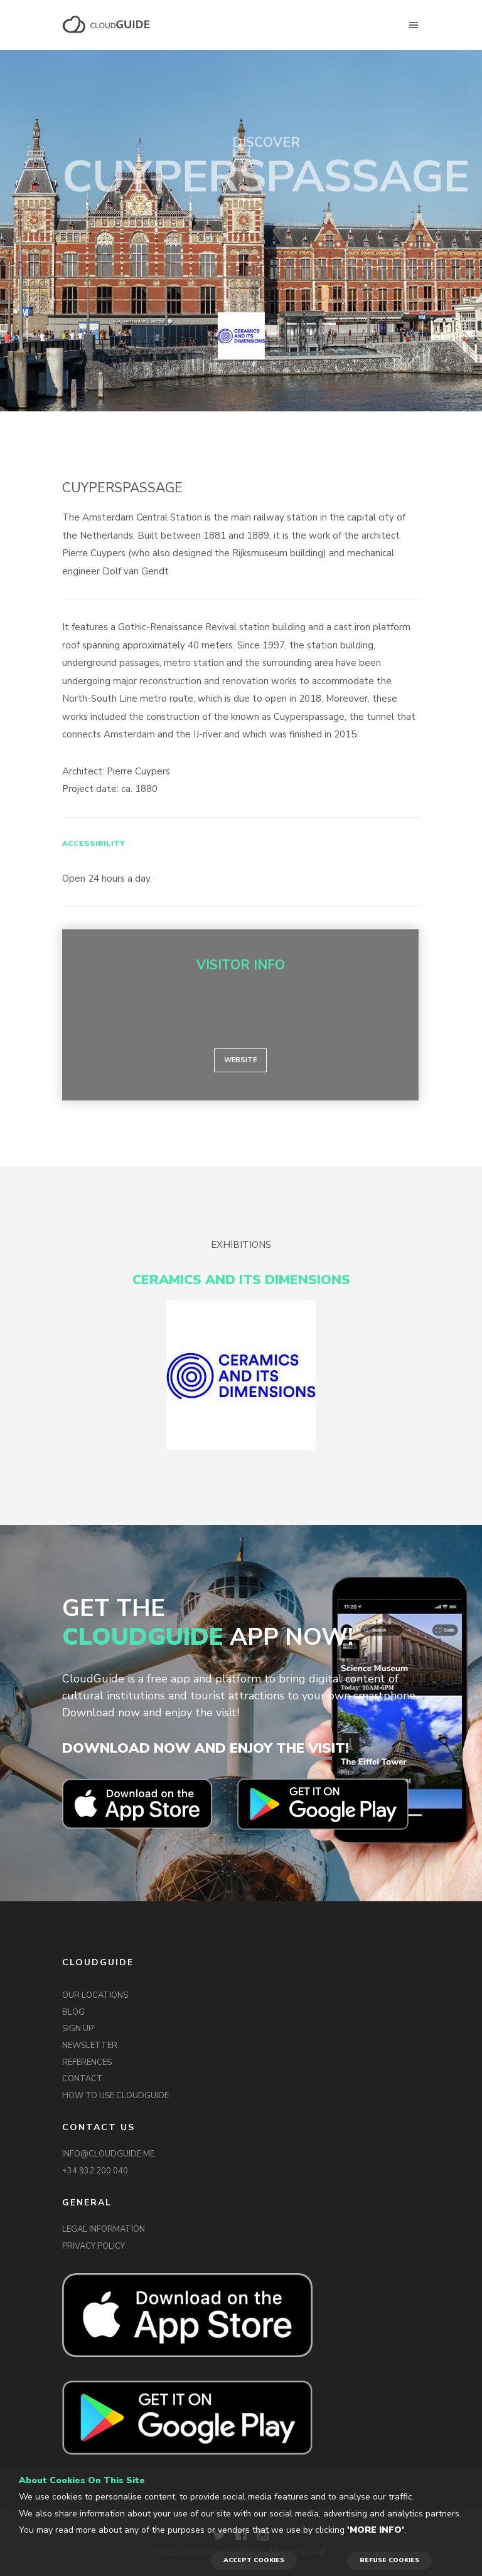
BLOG (73, 2012)
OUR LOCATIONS (95, 1995)
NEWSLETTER (89, 2045)
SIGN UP (78, 2028)
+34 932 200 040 (95, 2171)
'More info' (375, 2530)
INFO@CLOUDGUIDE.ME (108, 2154)
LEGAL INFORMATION (103, 2229)
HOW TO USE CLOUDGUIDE (115, 2095)
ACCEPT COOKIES (253, 2560)
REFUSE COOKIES (389, 2560)
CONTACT (82, 2078)
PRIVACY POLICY (93, 2246)
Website (240, 1060)
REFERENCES (87, 2062)
